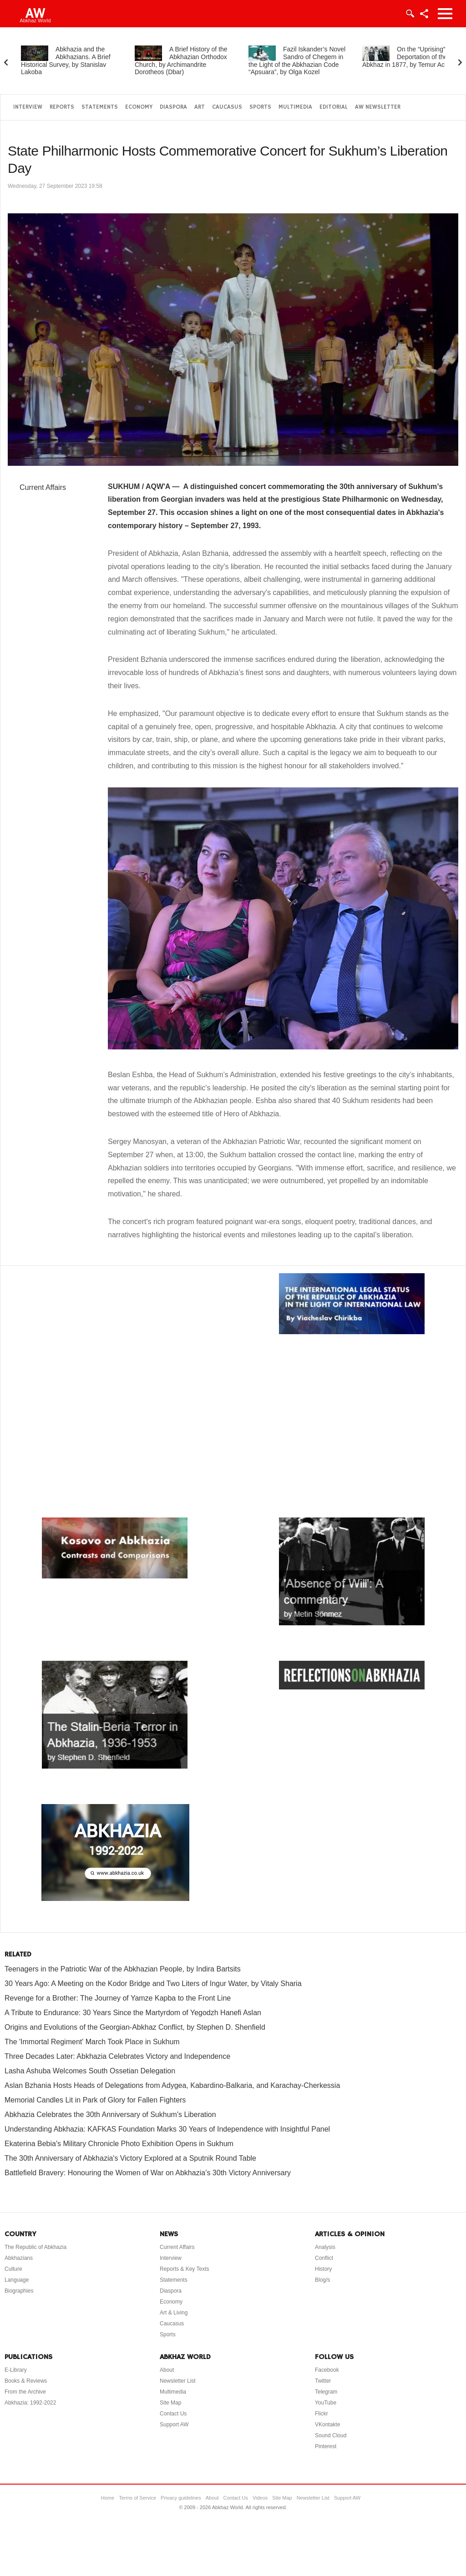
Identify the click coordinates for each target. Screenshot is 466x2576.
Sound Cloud (330, 2435)
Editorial (333, 107)
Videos (260, 2497)
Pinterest (325, 2446)
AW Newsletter (377, 107)
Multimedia (295, 107)
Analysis (325, 2247)
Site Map (170, 2403)
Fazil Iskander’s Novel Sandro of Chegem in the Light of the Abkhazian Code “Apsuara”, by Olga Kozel (296, 60)
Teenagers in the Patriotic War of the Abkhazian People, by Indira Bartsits (123, 1969)
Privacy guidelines (181, 2497)
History (323, 2269)
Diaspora (173, 107)
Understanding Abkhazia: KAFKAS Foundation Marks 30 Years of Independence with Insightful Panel (167, 2129)
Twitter (323, 2381)
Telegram (326, 2392)
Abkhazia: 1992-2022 (30, 2403)
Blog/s (322, 2280)
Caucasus (227, 107)
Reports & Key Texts (184, 2269)
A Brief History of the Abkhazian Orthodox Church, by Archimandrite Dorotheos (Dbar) (181, 60)
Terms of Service (137, 2497)
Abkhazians (19, 2258)
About (167, 2370)
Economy (138, 107)
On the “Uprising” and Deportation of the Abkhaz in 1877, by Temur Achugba (412, 56)
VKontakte (327, 2424)
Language (17, 2280)
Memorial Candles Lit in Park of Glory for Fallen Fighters (95, 2100)
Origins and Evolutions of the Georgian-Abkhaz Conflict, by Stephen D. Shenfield (135, 2027)
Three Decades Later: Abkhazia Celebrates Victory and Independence (117, 2056)
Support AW (174, 2424)
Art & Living (173, 2312)
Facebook (327, 2370)
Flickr (321, 2413)
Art (199, 107)
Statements (99, 107)
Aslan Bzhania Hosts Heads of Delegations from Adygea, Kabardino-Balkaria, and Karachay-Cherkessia (172, 2085)
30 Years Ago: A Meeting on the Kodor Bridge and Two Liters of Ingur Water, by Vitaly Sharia (153, 1983)
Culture (13, 2269)
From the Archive (25, 2392)
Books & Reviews (26, 2381)
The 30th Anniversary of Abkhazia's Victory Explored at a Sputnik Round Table (130, 2158)
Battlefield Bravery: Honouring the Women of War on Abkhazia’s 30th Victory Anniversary (148, 2173)
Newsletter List (178, 2381)
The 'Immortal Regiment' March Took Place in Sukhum (92, 2042)
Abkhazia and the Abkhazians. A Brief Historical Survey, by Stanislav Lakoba (66, 60)
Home (107, 2497)
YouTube (325, 2403)
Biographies (19, 2291)
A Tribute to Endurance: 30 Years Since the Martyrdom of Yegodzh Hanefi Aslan (133, 2012)
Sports (260, 107)
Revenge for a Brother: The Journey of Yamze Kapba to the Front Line (118, 1998)
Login (409, 13)
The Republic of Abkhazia (35, 2247)
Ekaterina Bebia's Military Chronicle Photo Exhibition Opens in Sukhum (119, 2144)
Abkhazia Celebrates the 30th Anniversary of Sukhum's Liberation (110, 2114)
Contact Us (173, 2413)
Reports (62, 107)
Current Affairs (43, 487)
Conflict (324, 2258)
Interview (27, 107)
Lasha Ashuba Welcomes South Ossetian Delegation (90, 2071)
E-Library (16, 2370)
